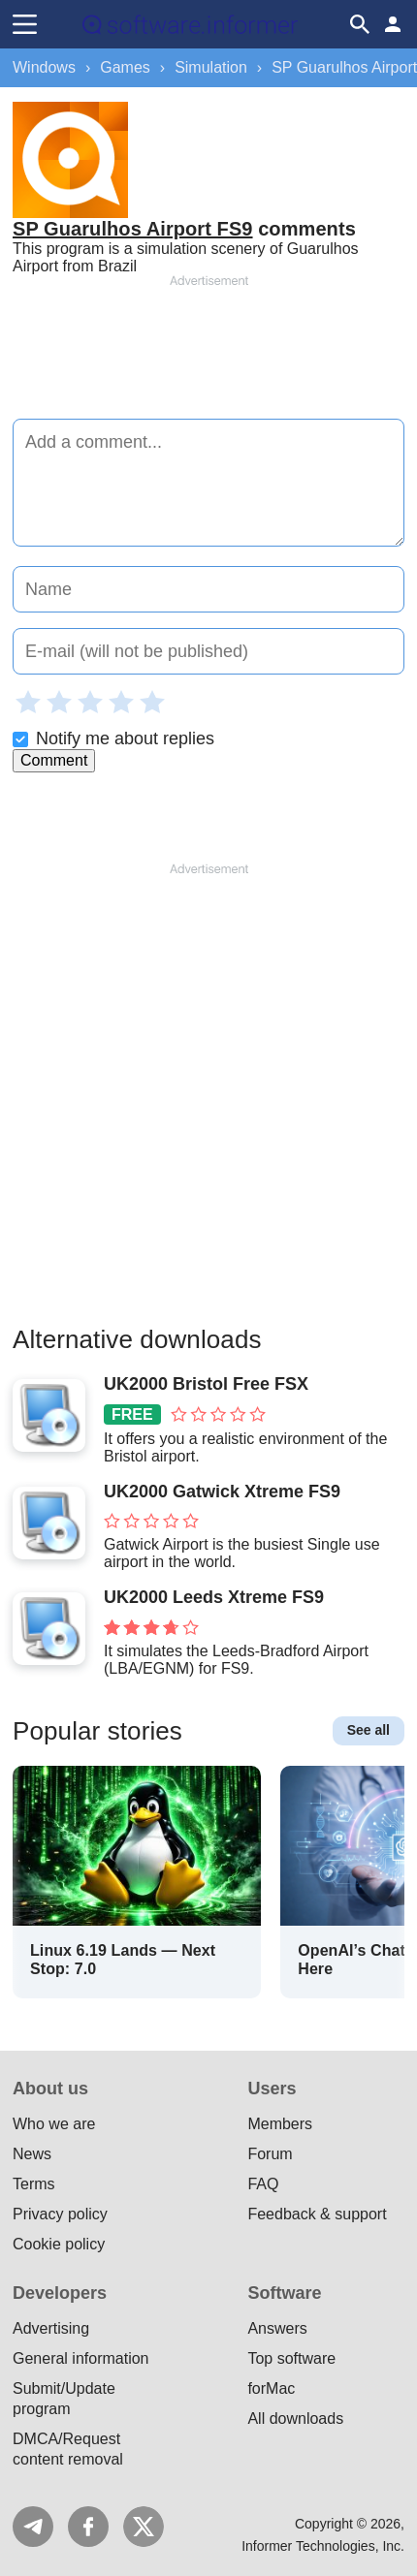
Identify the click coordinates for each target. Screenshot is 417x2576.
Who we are (54, 2124)
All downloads (295, 2418)
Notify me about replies (113, 738)
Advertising (51, 2328)
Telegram (33, 2526)
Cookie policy (59, 2244)
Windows (44, 67)
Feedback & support (316, 2214)
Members (279, 2124)
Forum (269, 2154)
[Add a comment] (208, 483)
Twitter (143, 2526)
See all (368, 1730)
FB (88, 2526)
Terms (34, 2184)
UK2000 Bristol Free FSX (206, 1384)
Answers (276, 2328)
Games (125, 67)
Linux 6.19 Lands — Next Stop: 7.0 (122, 1959)
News (32, 2154)
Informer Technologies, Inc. (322, 2546)
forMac (271, 2388)
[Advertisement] (208, 348)
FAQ (262, 2184)
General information (81, 2358)
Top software (291, 2358)
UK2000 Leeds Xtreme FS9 (214, 1597)
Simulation (211, 67)
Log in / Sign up (392, 24)
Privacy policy (60, 2214)
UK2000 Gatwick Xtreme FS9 (222, 1491)
